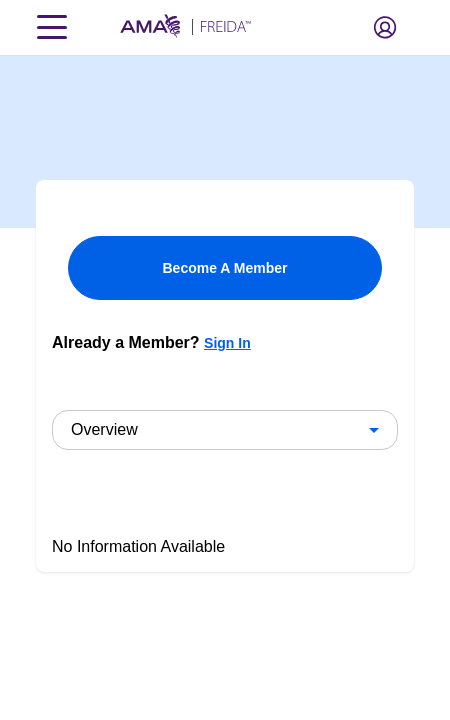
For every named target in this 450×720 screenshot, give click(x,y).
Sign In (227, 343)
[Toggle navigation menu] (52, 27)
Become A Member (224, 268)
